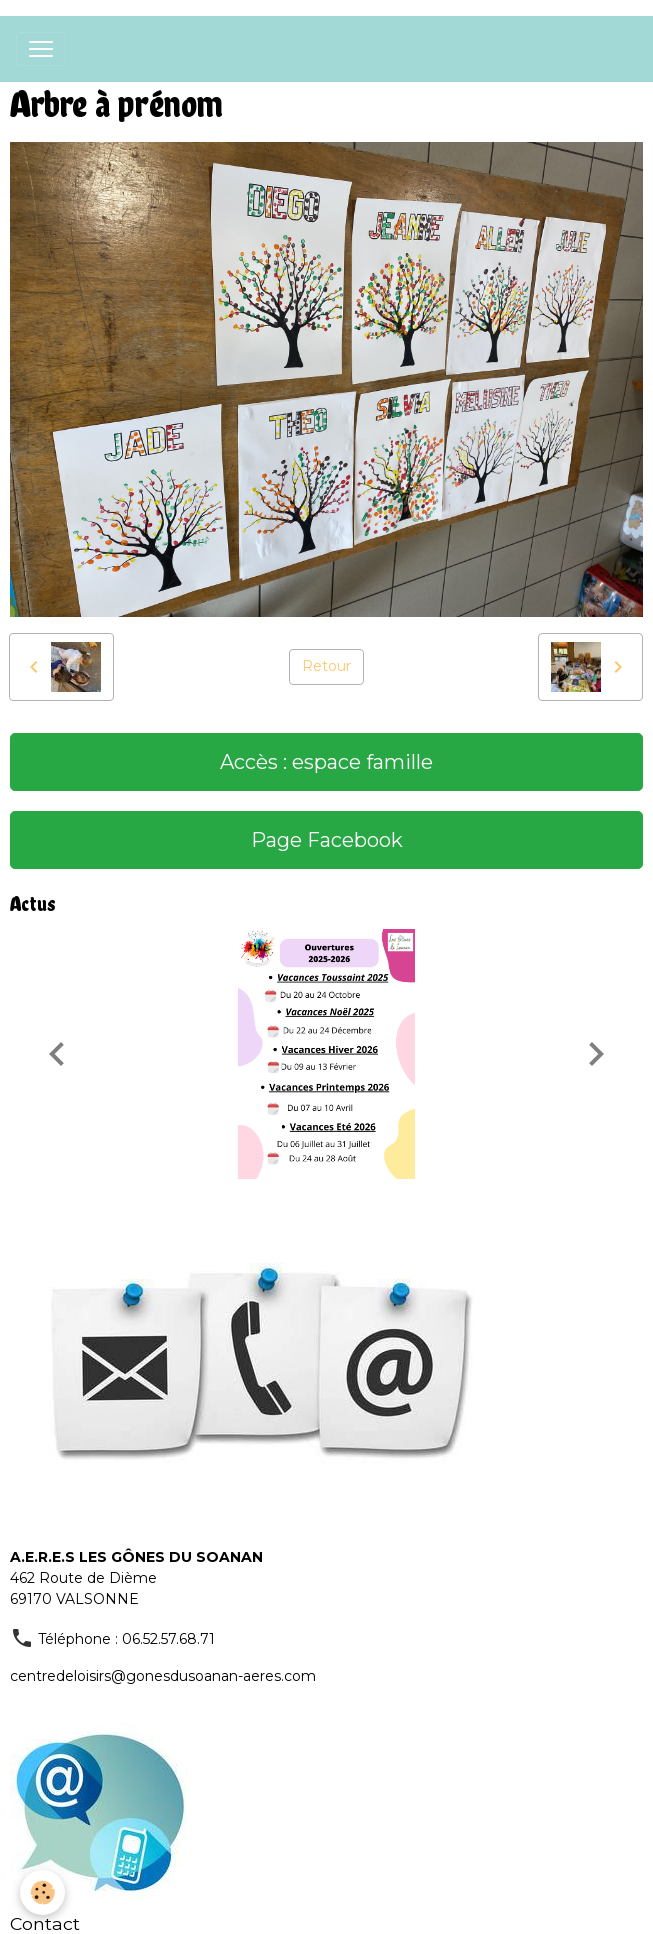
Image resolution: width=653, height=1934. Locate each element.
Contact (45, 1923)
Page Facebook (327, 840)
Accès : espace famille (326, 762)
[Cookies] (42, 1892)
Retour (326, 666)
